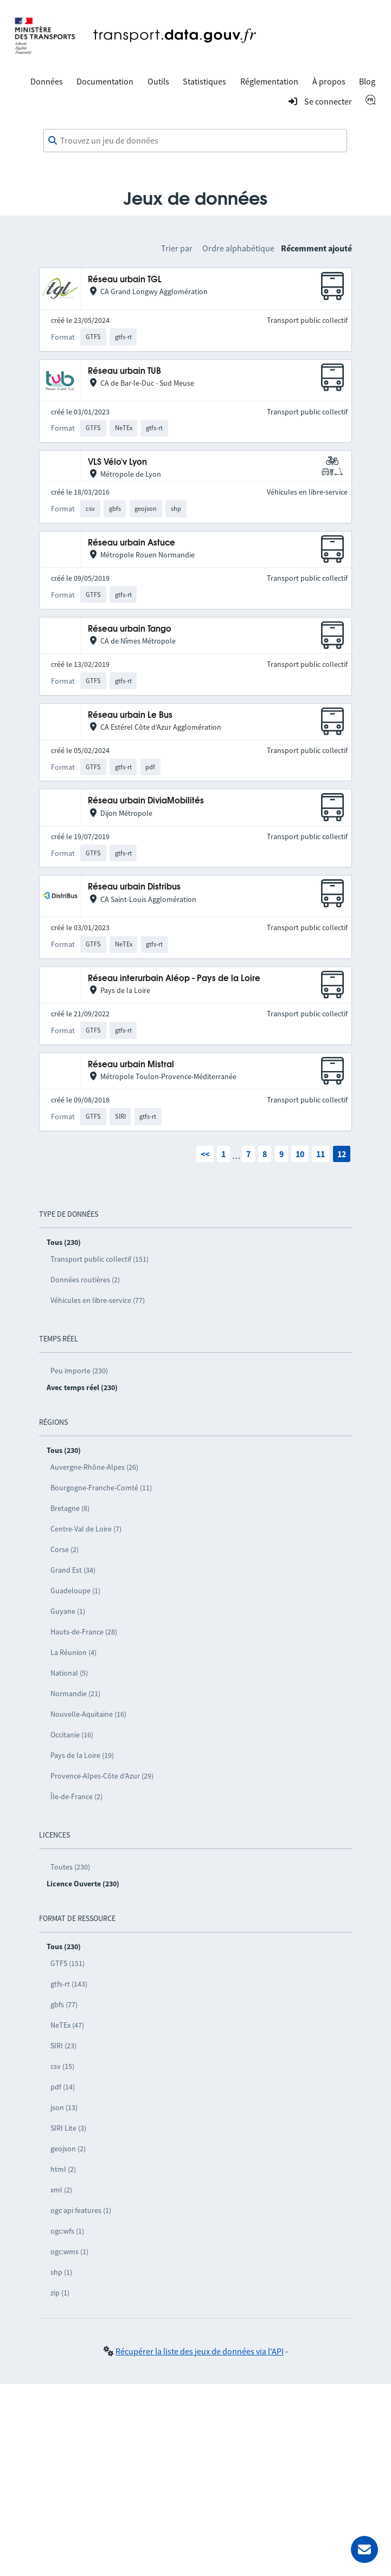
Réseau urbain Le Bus (130, 715)
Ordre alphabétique (238, 248)
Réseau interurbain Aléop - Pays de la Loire (174, 979)
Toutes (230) (70, 1867)
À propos (328, 81)
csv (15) (62, 2066)
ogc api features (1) (80, 2210)
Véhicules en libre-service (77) (97, 1300)
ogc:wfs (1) (67, 2231)
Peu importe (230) (79, 1370)
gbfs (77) (64, 2004)
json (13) (64, 2107)
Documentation (104, 81)
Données (46, 81)
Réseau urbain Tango (129, 629)
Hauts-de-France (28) (83, 1632)
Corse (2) (64, 1549)
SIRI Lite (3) (68, 2128)
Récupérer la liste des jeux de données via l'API (200, 2351)
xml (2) (61, 2190)
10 (300, 1154)
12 (341, 1154)
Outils (158, 81)
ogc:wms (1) (69, 2251)
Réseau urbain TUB (124, 371)
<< (205, 1154)
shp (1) (61, 2272)
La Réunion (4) (73, 1652)
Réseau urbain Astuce (131, 543)
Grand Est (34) (72, 1570)
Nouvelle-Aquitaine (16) (88, 1714)
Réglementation (269, 81)
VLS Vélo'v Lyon (117, 462)
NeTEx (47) (67, 2025)
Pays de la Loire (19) (82, 1755)
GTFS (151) (67, 1963)
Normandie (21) (75, 1693)
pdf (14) (62, 2087)
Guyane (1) (67, 1611)
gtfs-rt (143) (68, 1984)
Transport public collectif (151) (99, 1259)
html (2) (63, 2169)
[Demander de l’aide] (364, 2549)
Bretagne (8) (69, 1508)
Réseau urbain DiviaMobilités (146, 801)
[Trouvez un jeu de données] (195, 141)
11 (320, 1154)
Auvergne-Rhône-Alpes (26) (94, 1467)
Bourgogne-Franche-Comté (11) (101, 1488)
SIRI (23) (63, 2046)
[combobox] (195, 141)
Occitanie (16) (71, 1735)
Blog (367, 81)
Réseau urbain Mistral (131, 1065)
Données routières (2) (85, 1279)
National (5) (69, 1673)
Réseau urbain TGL (125, 280)
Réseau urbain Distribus (134, 887)
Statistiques (204, 81)
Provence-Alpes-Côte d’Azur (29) (101, 1776)
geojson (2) (68, 2148)
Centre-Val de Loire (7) (85, 1529)
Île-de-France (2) (76, 1796)
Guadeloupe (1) (75, 1590)
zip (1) (59, 2293)
